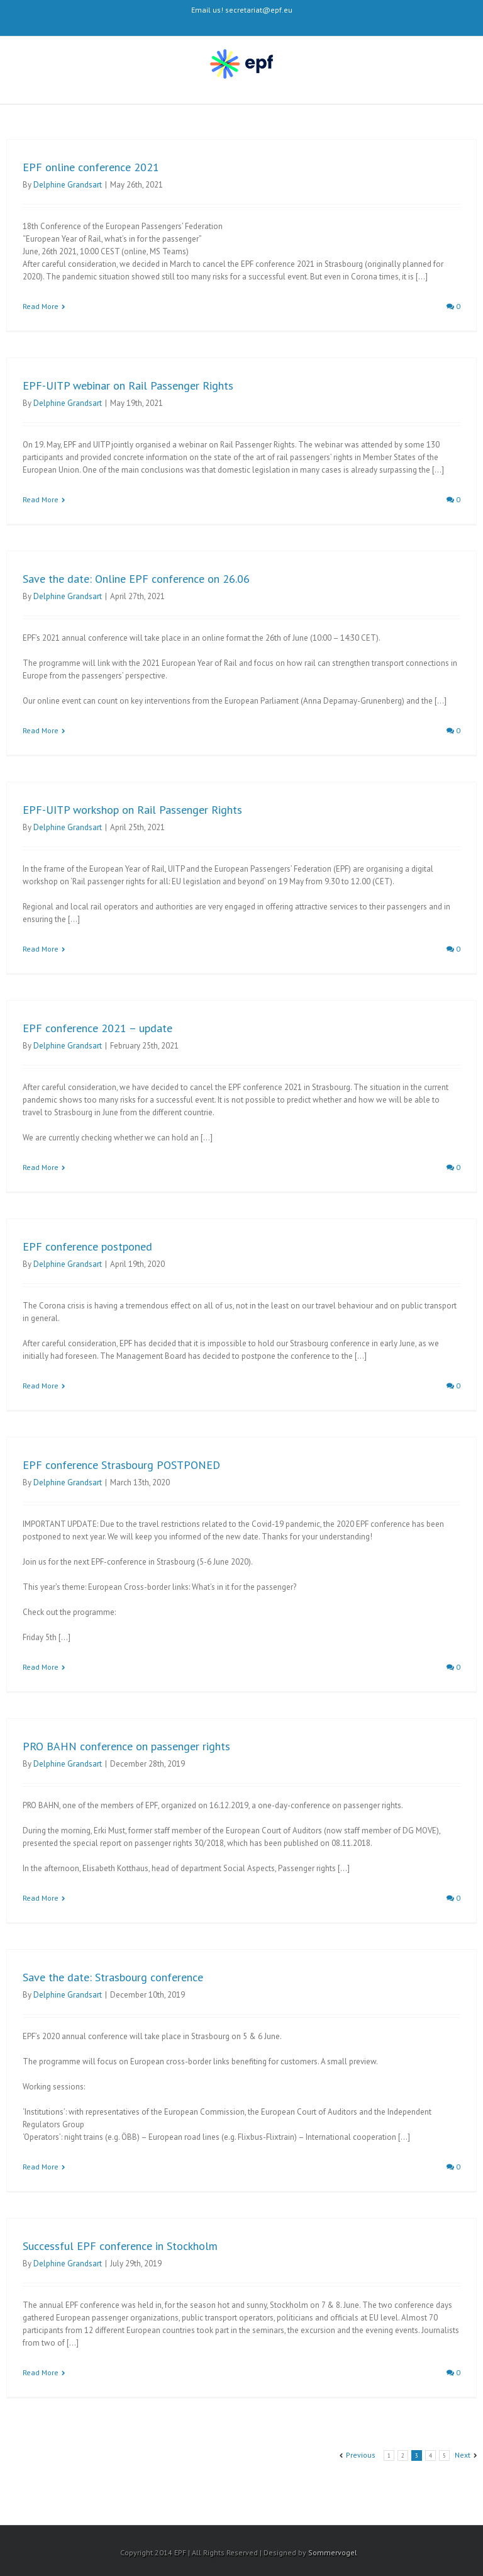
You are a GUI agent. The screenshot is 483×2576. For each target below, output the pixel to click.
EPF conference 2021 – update (97, 1028)
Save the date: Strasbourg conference (113, 1977)
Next (462, 2455)
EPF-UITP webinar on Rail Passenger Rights (128, 385)
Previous (360, 2455)
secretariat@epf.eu (258, 9)
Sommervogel (332, 2552)
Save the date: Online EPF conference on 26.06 (136, 578)
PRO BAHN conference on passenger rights (126, 1746)
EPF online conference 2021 (91, 167)
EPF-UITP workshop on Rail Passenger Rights (132, 809)
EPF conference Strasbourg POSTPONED (121, 1465)
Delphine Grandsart (67, 184)
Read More (40, 306)
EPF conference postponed (87, 1246)
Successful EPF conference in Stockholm (120, 2246)
